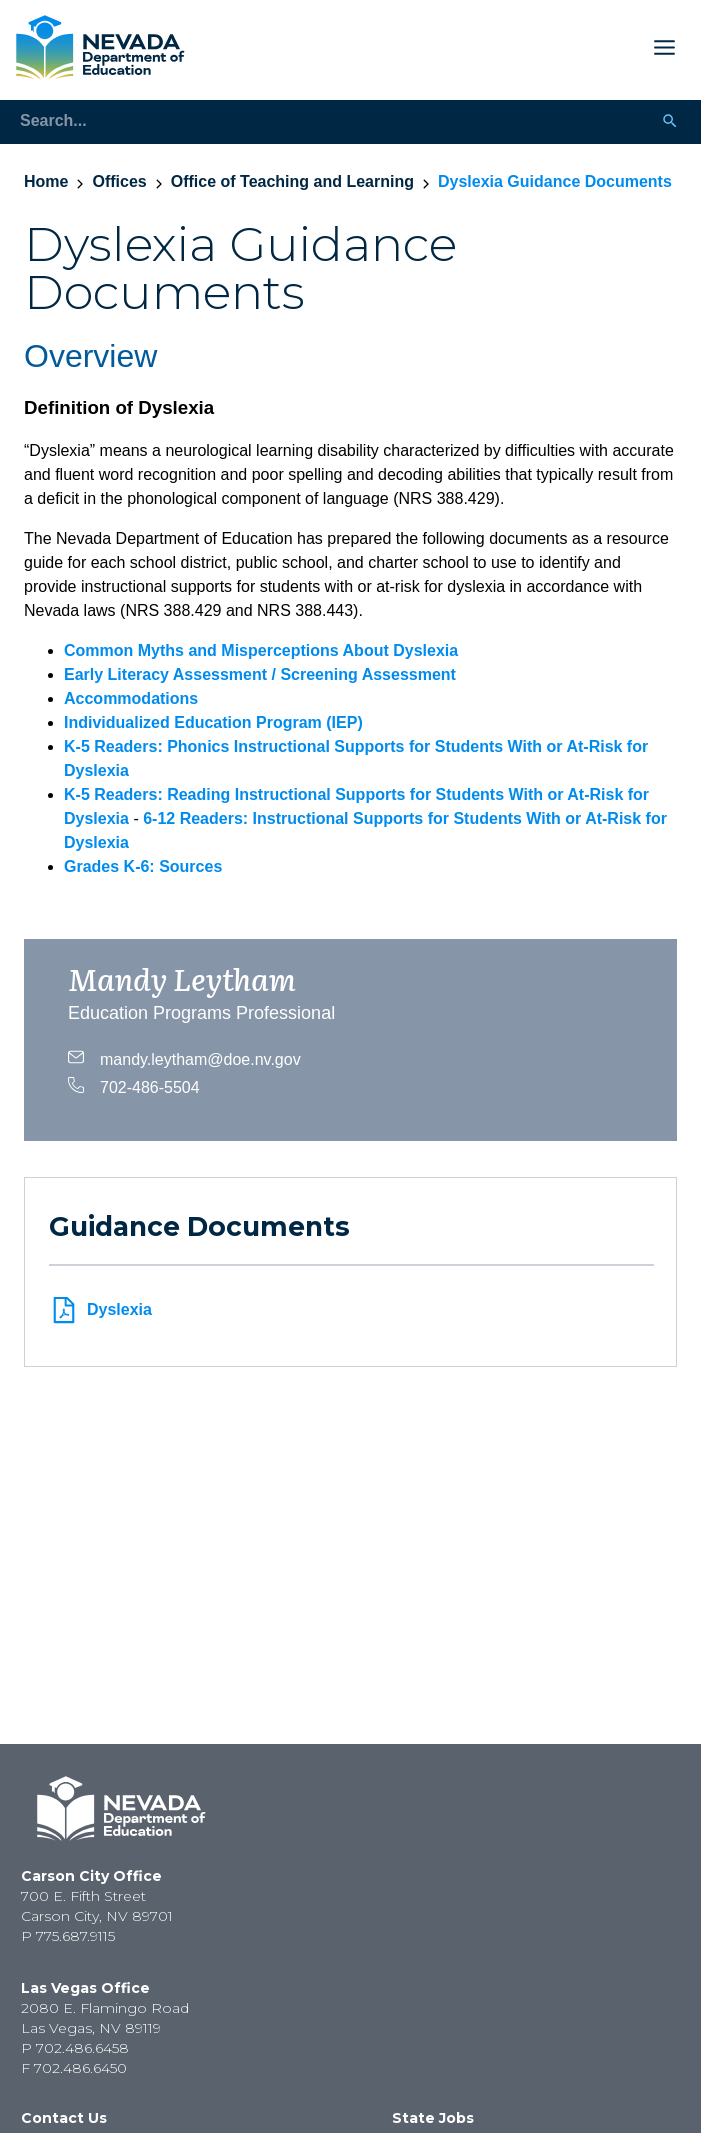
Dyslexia (100, 1310)
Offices (119, 181)
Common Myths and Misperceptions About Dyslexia (261, 650)
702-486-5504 (134, 1085)
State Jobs (433, 2118)
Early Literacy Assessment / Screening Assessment (260, 674)
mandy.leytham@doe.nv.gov (184, 1057)
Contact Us (64, 2118)
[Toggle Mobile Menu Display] (438, 47)
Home (46, 181)
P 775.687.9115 (68, 1936)
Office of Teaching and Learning (292, 181)
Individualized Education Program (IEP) (213, 722)
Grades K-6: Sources (143, 866)
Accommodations (131, 698)
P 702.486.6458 (75, 2048)
